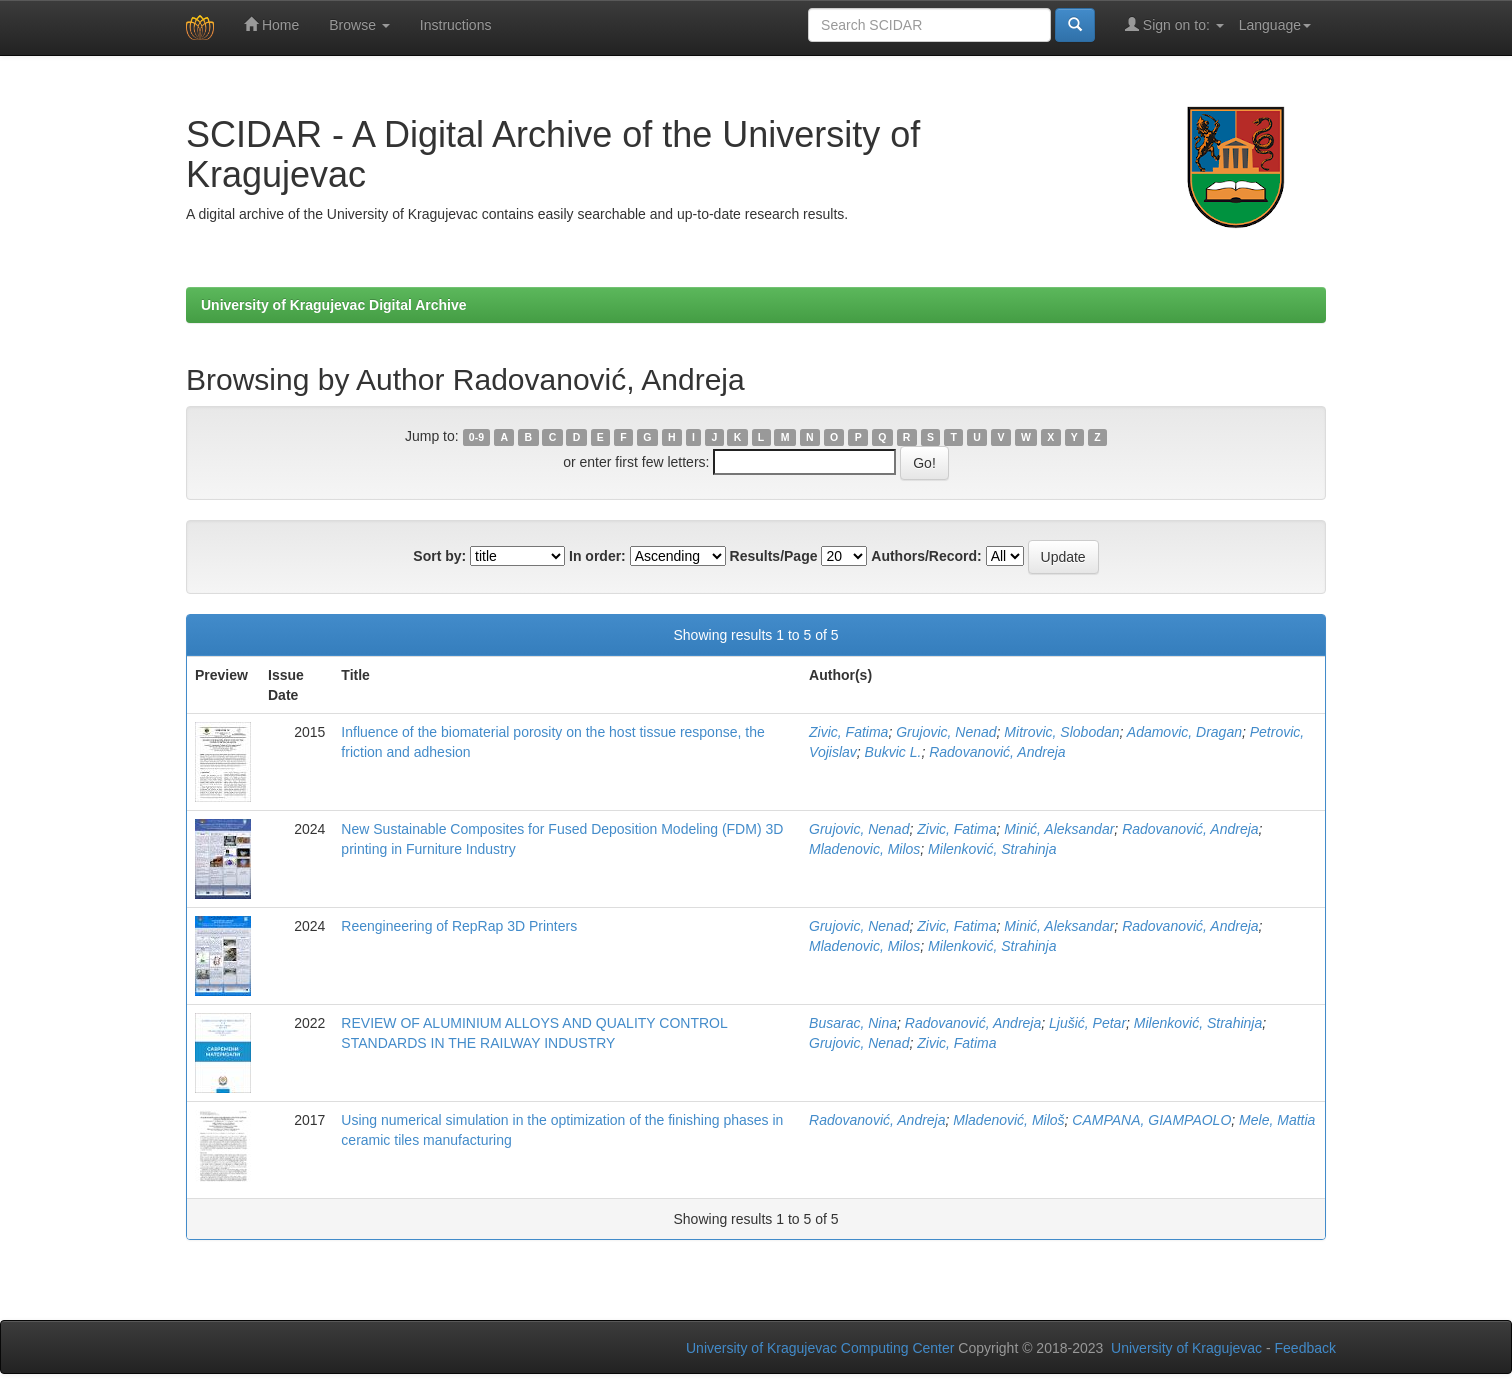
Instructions (456, 25)
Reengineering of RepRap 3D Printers (459, 926)
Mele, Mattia (1277, 1120)
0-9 (476, 437)
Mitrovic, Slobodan (1061, 732)
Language (1275, 25)
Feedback (1305, 1348)
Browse (359, 25)
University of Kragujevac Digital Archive (334, 305)
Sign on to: (1174, 24)
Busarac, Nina (853, 1023)
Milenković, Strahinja (992, 849)
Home (271, 24)
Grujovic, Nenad (946, 732)
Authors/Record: (926, 556)
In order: (597, 556)
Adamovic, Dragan (1184, 732)
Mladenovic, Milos (864, 849)
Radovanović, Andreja (997, 752)
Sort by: (439, 556)
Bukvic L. (893, 752)
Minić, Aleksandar (1059, 829)
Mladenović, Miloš (1008, 1120)
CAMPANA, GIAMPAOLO (1151, 1120)
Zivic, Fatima (848, 732)
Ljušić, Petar (1087, 1023)
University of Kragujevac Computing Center (820, 1348)
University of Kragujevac (1186, 1348)
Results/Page (774, 556)
